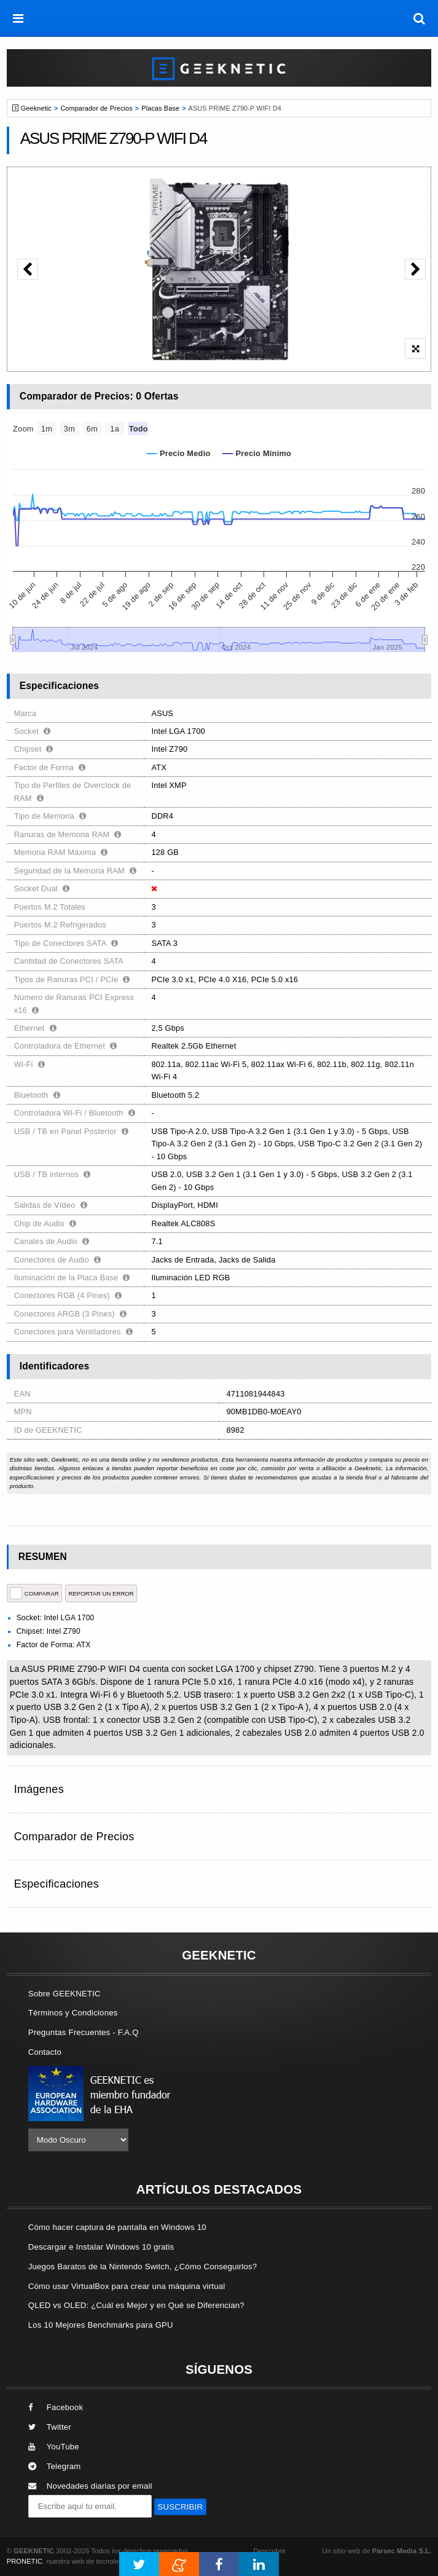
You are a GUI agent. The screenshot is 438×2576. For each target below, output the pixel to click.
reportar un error (100, 1593)
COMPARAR (34, 1593)
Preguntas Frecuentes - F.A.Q (83, 2032)
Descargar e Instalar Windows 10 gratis (101, 2246)
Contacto (44, 2052)
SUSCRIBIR (180, 2506)
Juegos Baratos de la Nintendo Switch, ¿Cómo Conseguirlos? (142, 2266)
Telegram (54, 2466)
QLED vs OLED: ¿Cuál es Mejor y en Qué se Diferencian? (136, 2305)
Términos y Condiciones (73, 2012)
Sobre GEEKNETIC (64, 1993)
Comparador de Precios (96, 108)
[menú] (18, 18)
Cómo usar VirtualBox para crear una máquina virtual (126, 2286)
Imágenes (39, 1789)
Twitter (49, 2427)
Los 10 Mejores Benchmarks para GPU (100, 2325)
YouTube (53, 2446)
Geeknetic (36, 108)
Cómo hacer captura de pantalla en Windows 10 (117, 2227)
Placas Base (160, 108)
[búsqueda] (419, 18)
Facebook (56, 2407)
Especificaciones (56, 1884)
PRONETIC (24, 2561)
